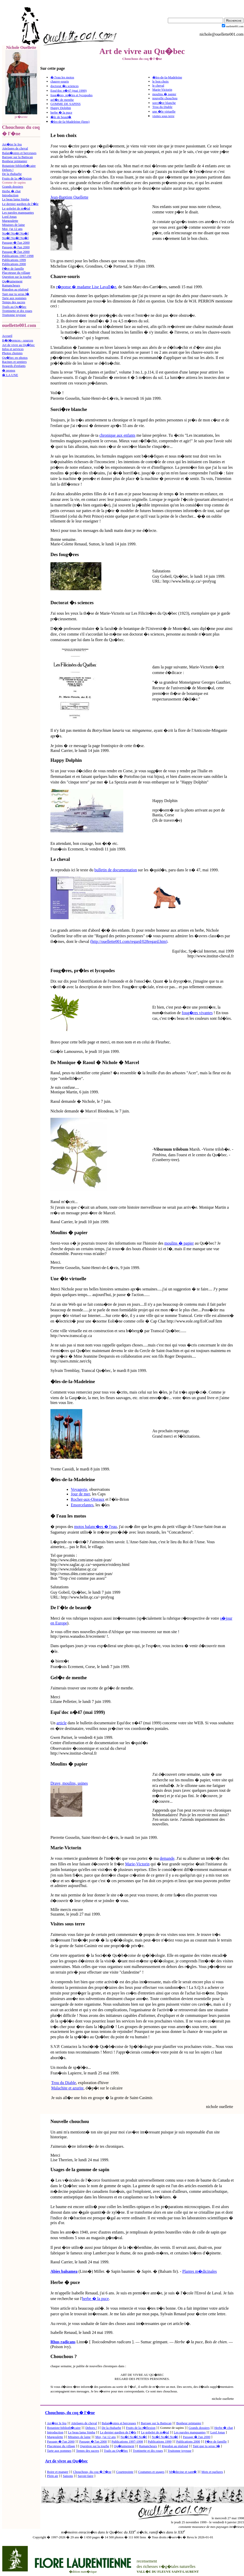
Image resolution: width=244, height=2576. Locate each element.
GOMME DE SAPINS (65, 104)
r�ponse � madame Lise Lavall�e (86, 287)
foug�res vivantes (197, 1013)
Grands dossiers (12, 186)
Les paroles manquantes (18, 212)
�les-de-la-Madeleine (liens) (69, 121)
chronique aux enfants (117, 435)
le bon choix (160, 81)
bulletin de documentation (115, 870)
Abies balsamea (63, 2271)
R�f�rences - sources (17, 340)
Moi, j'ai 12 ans (12, 229)
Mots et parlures (212, 2472)
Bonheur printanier (14, 161)
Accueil (7, 336)
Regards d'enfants (13, 366)
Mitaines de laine (13, 225)
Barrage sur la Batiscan (17, 157)
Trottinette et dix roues (17, 311)
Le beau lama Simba (15, 199)
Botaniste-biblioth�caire (19, 166)
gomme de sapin (92, 2169)
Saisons (68, 2476)
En (52, 287)
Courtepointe (124, 2472)
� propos (8, 370)
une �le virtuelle (163, 111)
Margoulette (10, 221)
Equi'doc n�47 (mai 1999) (68, 90)
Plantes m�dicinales (199, 2271)
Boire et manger (58, 2472)
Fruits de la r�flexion (17, 178)
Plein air (52, 2476)
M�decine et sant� (183, 2472)
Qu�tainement (12, 281)
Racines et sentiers (14, 362)
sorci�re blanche (164, 103)
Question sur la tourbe (16, 277)
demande (167, 1858)
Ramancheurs (11, 285)
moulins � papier (164, 94)
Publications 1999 (14, 260)
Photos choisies (12, 353)
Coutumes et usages (151, 2472)
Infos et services (12, 349)
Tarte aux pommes (14, 298)
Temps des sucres (13, 302)
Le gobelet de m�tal (16, 208)
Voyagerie (79, 1489)
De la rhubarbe (12, 174)
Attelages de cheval (15, 148)
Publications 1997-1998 (18, 256)
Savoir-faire (85, 2476)
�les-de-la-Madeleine (167, 77)
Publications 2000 (14, 264)
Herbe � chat (11, 191)
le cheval (158, 85)
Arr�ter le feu (12, 144)
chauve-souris (59, 81)
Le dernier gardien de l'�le (20, 204)
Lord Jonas (9, 216)
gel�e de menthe (62, 100)
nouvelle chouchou (165, 98)
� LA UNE (10, 375)
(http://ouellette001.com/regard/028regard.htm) (128, 941)
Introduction (10, 195)
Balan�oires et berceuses (19, 153)
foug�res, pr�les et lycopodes (71, 95)
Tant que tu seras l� (15, 294)
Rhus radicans (62, 2342)
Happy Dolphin (60, 108)
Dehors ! (7, 170)
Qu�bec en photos (15, 358)
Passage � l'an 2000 (16, 242)
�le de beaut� (60, 117)
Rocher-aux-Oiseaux (87, 1499)
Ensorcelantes (82, 1505)
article (62, 1723)
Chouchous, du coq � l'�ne (70, 2412)
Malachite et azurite (67, 2088)
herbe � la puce (61, 112)
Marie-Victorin (162, 89)
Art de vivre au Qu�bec (18, 345)
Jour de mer (80, 1494)
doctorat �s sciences (64, 86)
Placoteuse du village (16, 272)
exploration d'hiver (93, 2083)
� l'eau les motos (62, 77)
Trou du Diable (162, 107)
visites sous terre (163, 116)
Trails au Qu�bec (14, 307)
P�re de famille (13, 268)
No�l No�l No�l (15, 233)
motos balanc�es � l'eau (95, 1526)
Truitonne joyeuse (14, 315)
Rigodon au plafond (15, 289)
